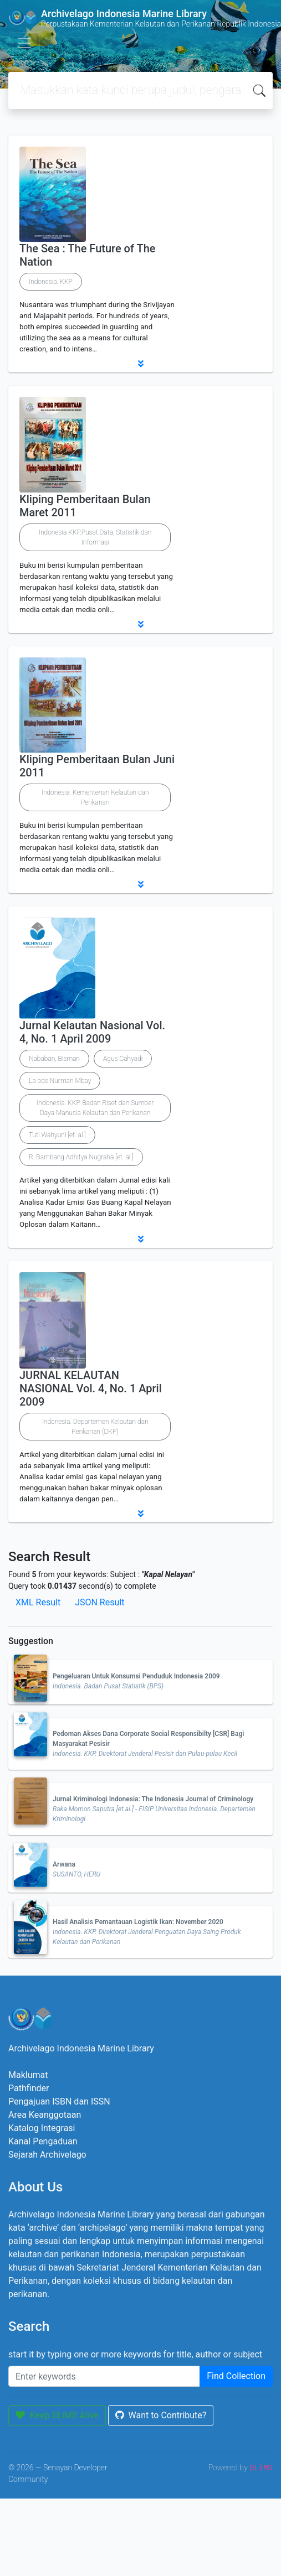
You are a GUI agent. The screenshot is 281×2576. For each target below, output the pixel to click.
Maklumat (28, 2075)
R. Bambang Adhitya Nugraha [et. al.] (81, 1157)
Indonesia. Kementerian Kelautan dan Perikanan (95, 797)
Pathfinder (28, 2088)
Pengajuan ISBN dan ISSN (59, 2101)
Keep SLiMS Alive (57, 2415)
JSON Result (99, 1602)
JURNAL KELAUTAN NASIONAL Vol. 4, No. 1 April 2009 (90, 1388)
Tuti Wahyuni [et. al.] (57, 1135)
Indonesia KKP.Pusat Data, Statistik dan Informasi (95, 537)
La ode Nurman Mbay (60, 1081)
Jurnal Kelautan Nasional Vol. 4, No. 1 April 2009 (92, 1032)
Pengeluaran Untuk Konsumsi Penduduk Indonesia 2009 (136, 1676)
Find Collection (236, 2376)
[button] (140, 363)
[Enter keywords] (104, 2376)
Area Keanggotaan (44, 2114)
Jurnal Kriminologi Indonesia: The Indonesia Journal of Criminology (153, 1799)
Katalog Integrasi (41, 2128)
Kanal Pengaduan (43, 2141)
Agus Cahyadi (122, 1058)
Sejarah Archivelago (47, 2154)
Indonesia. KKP (51, 282)
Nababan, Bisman (54, 1058)
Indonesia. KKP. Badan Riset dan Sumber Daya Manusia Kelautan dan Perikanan (95, 1108)
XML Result (38, 1602)
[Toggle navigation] (24, 43)
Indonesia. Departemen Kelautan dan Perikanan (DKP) (95, 1426)
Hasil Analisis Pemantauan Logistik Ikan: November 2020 (138, 1922)
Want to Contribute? (161, 2415)
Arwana (64, 1864)
